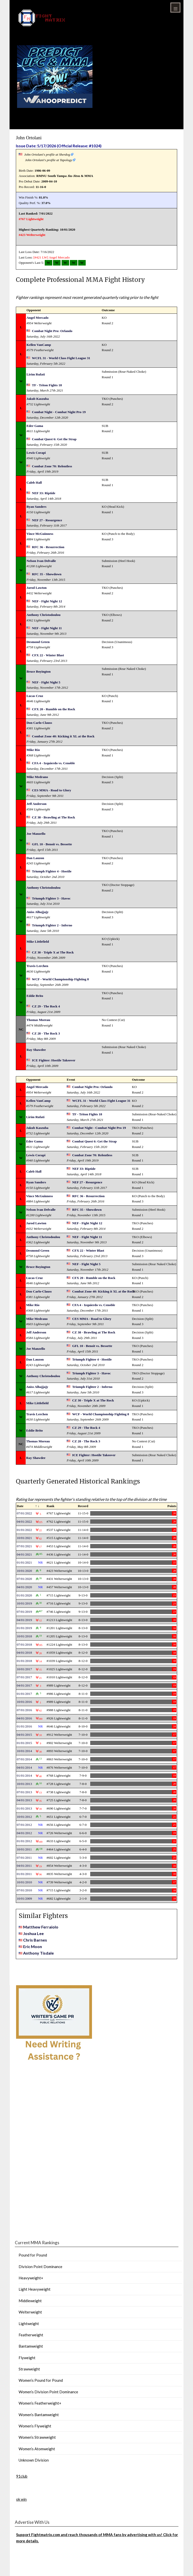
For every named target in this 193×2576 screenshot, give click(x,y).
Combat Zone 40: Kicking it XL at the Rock (63, 736)
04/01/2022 (24, 1521)
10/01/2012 (24, 1817)
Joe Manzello (35, 833)
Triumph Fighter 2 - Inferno (52, 925)
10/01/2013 (24, 1784)
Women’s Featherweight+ (40, 2403)
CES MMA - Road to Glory (51, 790)
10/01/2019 (24, 1603)
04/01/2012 (24, 1833)
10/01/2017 (24, 1669)
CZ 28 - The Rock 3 (46, 1033)
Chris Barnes (35, 1940)
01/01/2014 (24, 1775)
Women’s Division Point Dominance (48, 2392)
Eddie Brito (34, 996)
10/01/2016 (24, 1702)
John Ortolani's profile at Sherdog (47, 154)
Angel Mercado (59, 257)
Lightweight (29, 2323)
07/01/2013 (24, 1792)
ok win (21, 2499)
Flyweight (27, 2357)
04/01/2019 (24, 1620)
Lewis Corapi (36, 453)
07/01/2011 (24, 1857)
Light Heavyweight (35, 2289)
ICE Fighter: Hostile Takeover (53, 1060)
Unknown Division (34, 2460)
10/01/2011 (24, 1849)
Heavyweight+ (31, 2278)
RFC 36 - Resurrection (48, 547)
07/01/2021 (24, 1546)
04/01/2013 (24, 1800)
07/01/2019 (24, 1612)
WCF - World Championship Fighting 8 (60, 979)
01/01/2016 (24, 1726)
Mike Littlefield (37, 941)
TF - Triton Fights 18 (47, 385)
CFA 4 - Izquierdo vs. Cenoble (53, 763)
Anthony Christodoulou (43, 615)
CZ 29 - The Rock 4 (46, 1006)
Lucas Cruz (34, 696)
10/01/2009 (24, 1898)
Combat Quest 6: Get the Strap (54, 439)
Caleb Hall (34, 482)
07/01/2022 (24, 1513)
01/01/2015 (24, 1743)
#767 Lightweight (31, 219)
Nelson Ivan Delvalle (41, 561)
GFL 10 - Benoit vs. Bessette (52, 844)
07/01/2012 (24, 1825)
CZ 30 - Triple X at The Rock (53, 952)
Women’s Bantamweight (39, 2414)
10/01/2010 (24, 1882)
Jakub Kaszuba (37, 399)
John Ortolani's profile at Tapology (48, 160)
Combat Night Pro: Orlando (52, 331)
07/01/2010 (24, 1890)
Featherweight (31, 2335)
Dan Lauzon (35, 858)
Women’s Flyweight (35, 2426)
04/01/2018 (24, 1652)
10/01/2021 (24, 1538)
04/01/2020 (24, 1587)
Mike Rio (33, 750)
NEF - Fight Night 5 (46, 682)
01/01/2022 (24, 1530)
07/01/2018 (24, 1644)
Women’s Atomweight (37, 2448)
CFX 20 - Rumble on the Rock (53, 709)
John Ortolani (28, 137)
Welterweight (30, 2312)
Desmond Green (38, 642)
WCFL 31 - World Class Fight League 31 (61, 358)
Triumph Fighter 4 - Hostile (51, 871)
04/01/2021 (24, 1554)
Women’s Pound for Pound (41, 2380)
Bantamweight (31, 2346)
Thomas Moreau (38, 1020)
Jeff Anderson (36, 804)
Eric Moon (32, 1946)
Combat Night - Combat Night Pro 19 (59, 412)
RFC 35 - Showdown (46, 574)
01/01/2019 (24, 1628)
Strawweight (29, 2369)
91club (21, 2476)
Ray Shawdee (36, 1050)
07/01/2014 (24, 1759)
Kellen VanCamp (38, 345)
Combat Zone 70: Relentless (52, 466)
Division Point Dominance (40, 2266)
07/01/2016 (24, 1710)
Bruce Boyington (38, 671)
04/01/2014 (24, 1767)
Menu (175, 8)
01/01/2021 (24, 1562)
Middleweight (30, 2300)
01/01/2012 (24, 1841)
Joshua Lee (33, 1933)
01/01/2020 (24, 1595)
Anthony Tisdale (38, 1953)
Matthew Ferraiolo (40, 1926)
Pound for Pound (33, 2255)
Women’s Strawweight (37, 2437)
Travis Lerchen (37, 966)
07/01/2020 (24, 1579)
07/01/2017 (24, 1677)
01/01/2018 (24, 1661)
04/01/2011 (24, 1865)
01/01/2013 (24, 1808)
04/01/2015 (24, 1734)
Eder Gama (34, 426)
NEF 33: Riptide (43, 493)
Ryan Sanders (36, 506)
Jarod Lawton (36, 588)
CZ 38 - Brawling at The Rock (53, 817)
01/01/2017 (24, 1694)
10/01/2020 (24, 1571)
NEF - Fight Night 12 (47, 601)
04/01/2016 (24, 1718)
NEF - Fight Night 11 (47, 628)
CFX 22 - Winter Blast (48, 655)
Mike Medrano (37, 777)
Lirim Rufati (35, 374)
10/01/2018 (24, 1636)
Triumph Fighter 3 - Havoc (51, 898)
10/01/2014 (24, 1751)
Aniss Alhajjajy (37, 912)
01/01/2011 (24, 1874)
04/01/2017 (24, 1685)
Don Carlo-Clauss (39, 723)
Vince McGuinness (39, 534)
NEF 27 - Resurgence (47, 520)
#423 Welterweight (32, 235)
